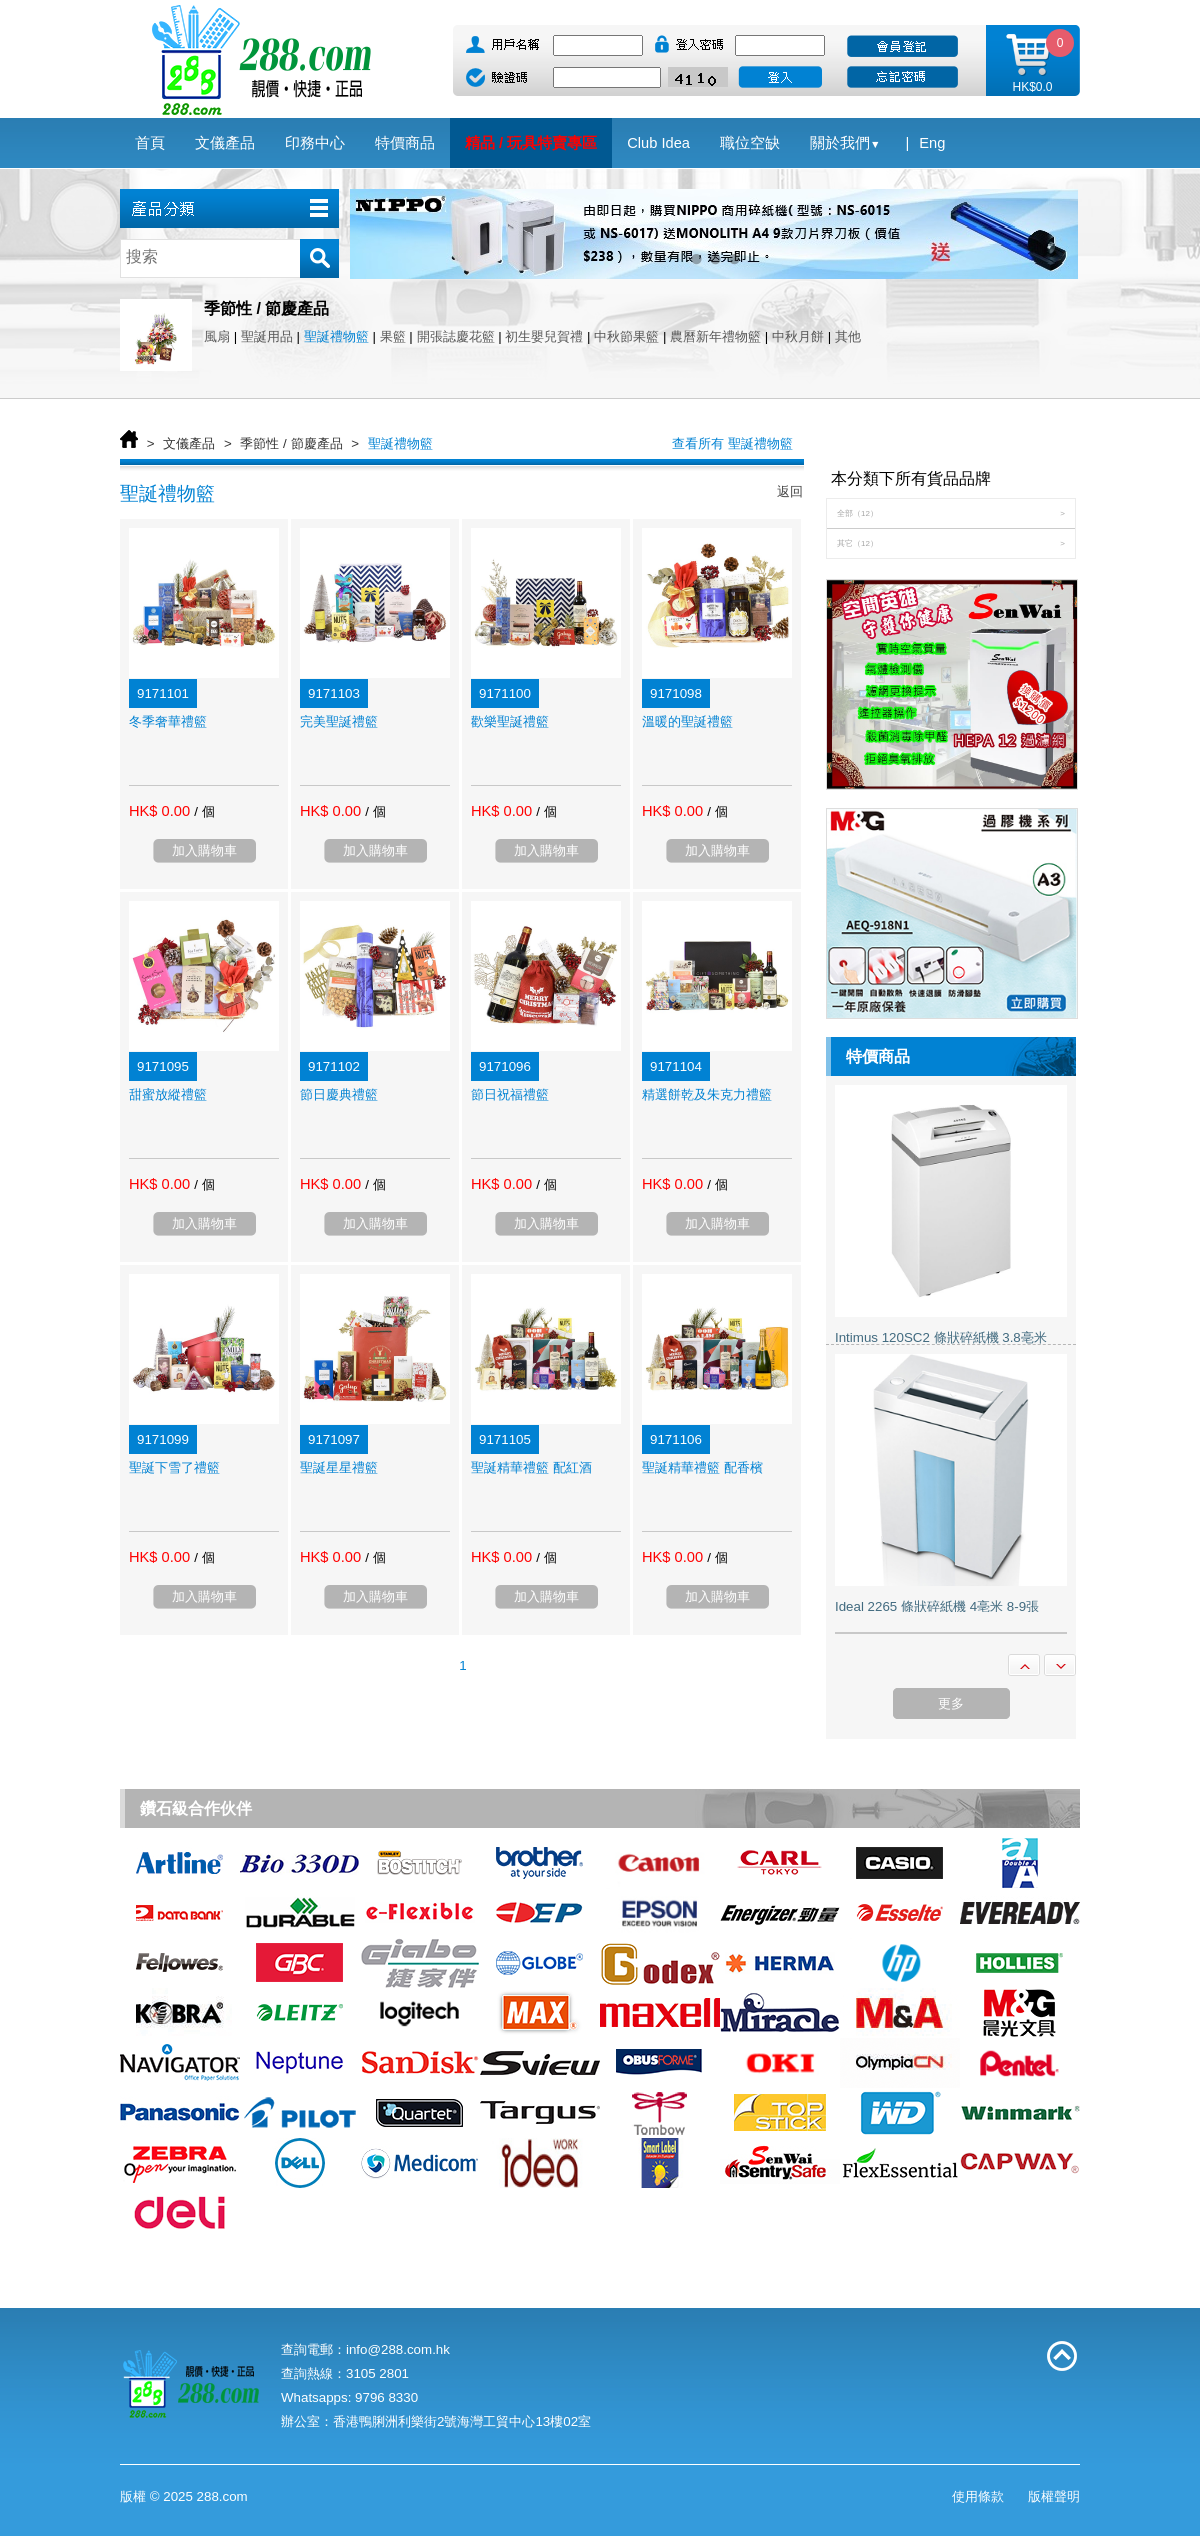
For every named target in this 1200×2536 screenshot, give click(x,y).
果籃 (393, 336)
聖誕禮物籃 (336, 336)
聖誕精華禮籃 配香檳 (702, 1467)
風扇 (217, 336)
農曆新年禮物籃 (715, 336)
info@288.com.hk (398, 2349)
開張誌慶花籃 (456, 336)
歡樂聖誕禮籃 (510, 721)
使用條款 (978, 2496)
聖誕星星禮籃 (339, 1467)
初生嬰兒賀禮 (544, 336)
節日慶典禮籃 (339, 1094)
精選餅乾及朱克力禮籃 (707, 1094)
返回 (790, 491)
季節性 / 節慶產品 (291, 443)
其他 (848, 336)
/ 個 (204, 811)
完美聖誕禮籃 (339, 721)
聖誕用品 (267, 336)
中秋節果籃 (626, 336)
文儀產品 (189, 443)
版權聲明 (1054, 2496)
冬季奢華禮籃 (168, 721)
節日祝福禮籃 (510, 1094)
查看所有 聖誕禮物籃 (732, 443)
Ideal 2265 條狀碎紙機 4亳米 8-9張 (937, 1606)
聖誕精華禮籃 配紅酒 (531, 1467)
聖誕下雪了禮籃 (174, 1467)
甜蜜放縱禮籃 (168, 1094)
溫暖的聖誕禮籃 (687, 721)
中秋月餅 (798, 336)
